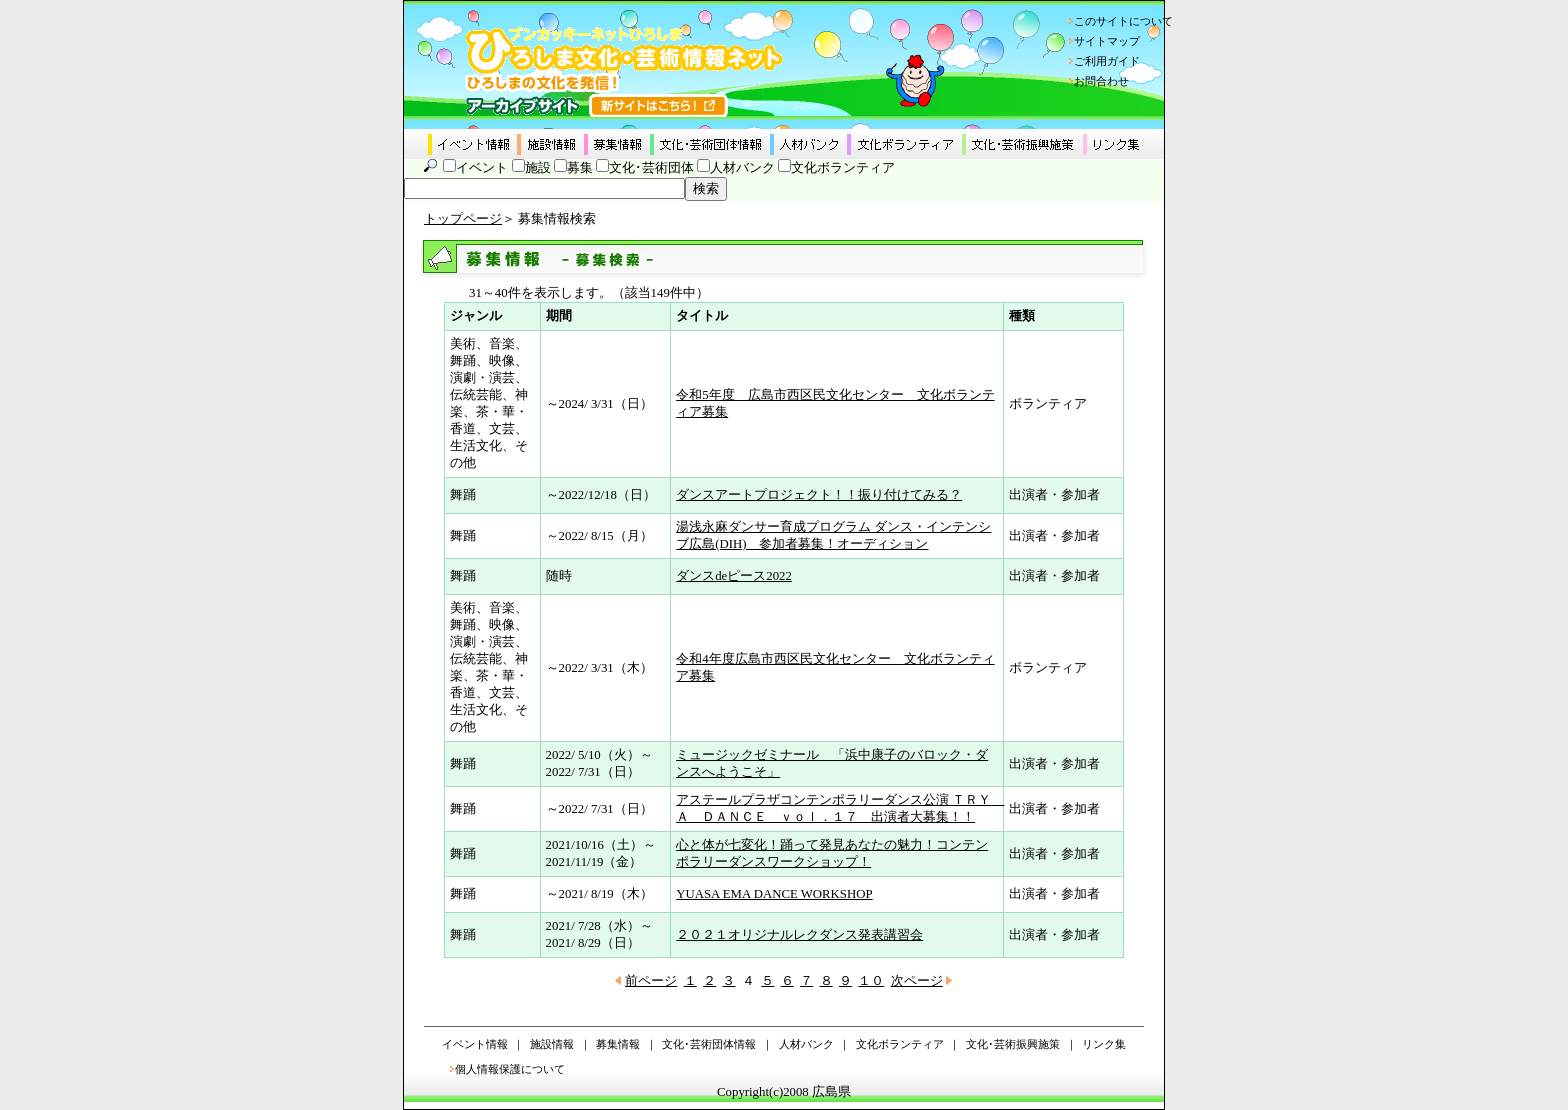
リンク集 (1104, 1044)
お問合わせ (1101, 81)
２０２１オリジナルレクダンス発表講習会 (799, 935)
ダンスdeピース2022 (734, 576)
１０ (871, 981)
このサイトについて (1123, 21)
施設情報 (552, 1044)
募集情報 (618, 1044)
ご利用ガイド (1107, 61)
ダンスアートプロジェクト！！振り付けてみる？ (819, 495)
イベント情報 (475, 1044)
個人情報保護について (510, 1069)
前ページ (651, 981)
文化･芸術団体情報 (709, 1044)
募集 (580, 168)
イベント (482, 168)
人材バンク (742, 168)
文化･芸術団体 (651, 168)
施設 (538, 168)
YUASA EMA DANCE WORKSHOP (774, 894)
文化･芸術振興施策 (1013, 1044)
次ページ (917, 981)
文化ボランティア (843, 168)
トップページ (463, 219)
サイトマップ (1107, 41)
